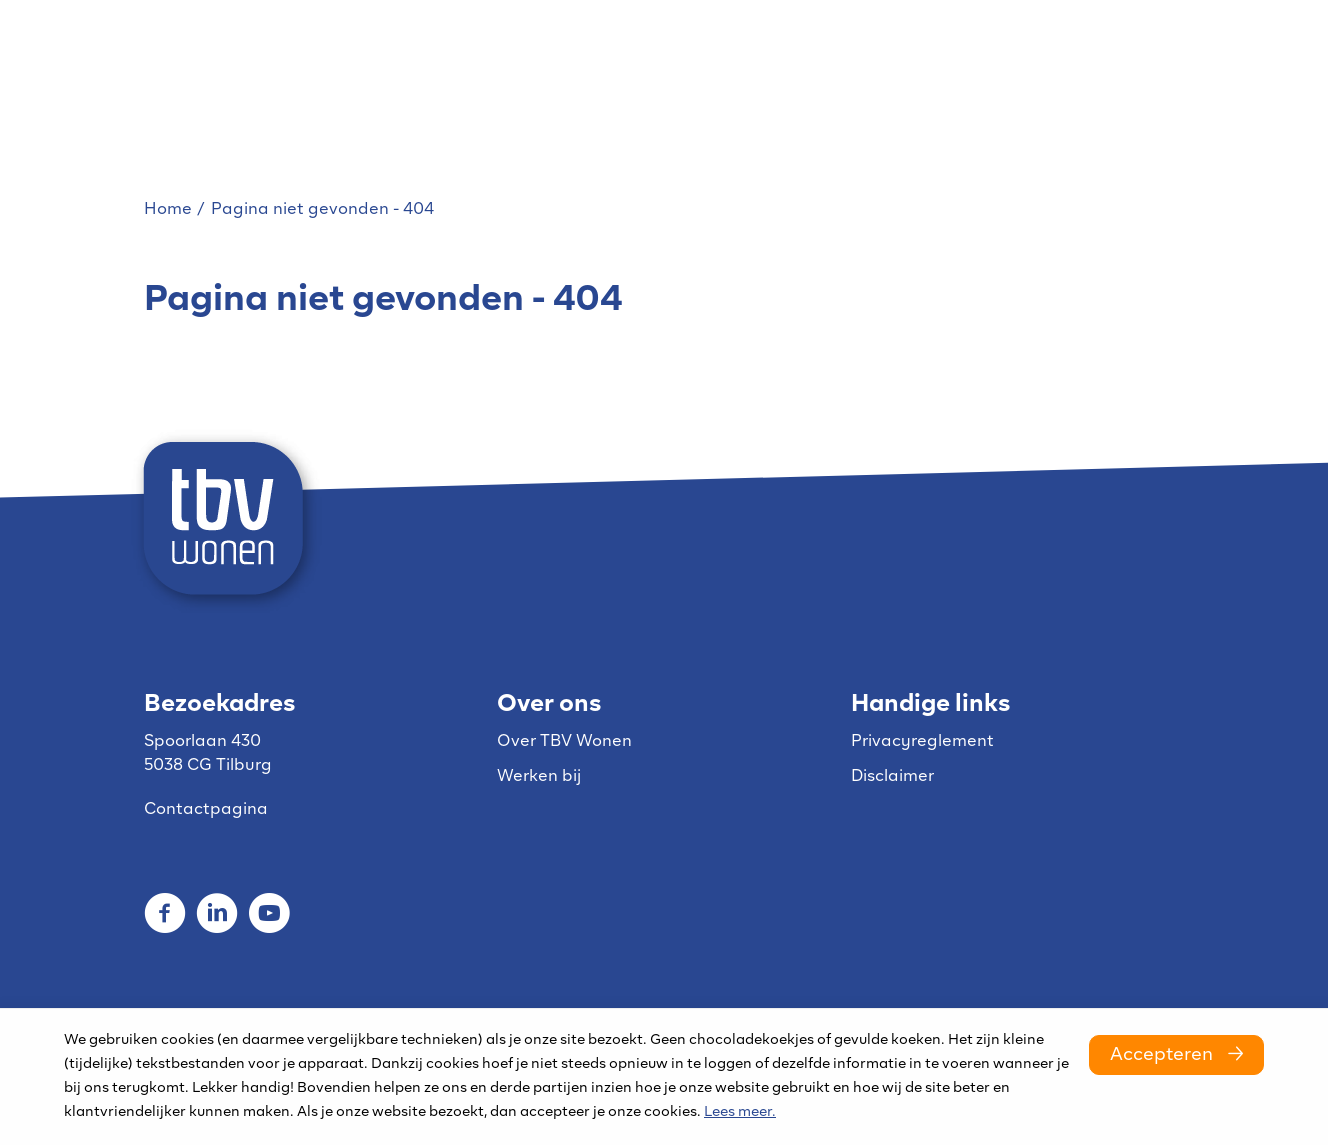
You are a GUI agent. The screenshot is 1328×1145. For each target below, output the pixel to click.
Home (168, 210)
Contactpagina (206, 810)
